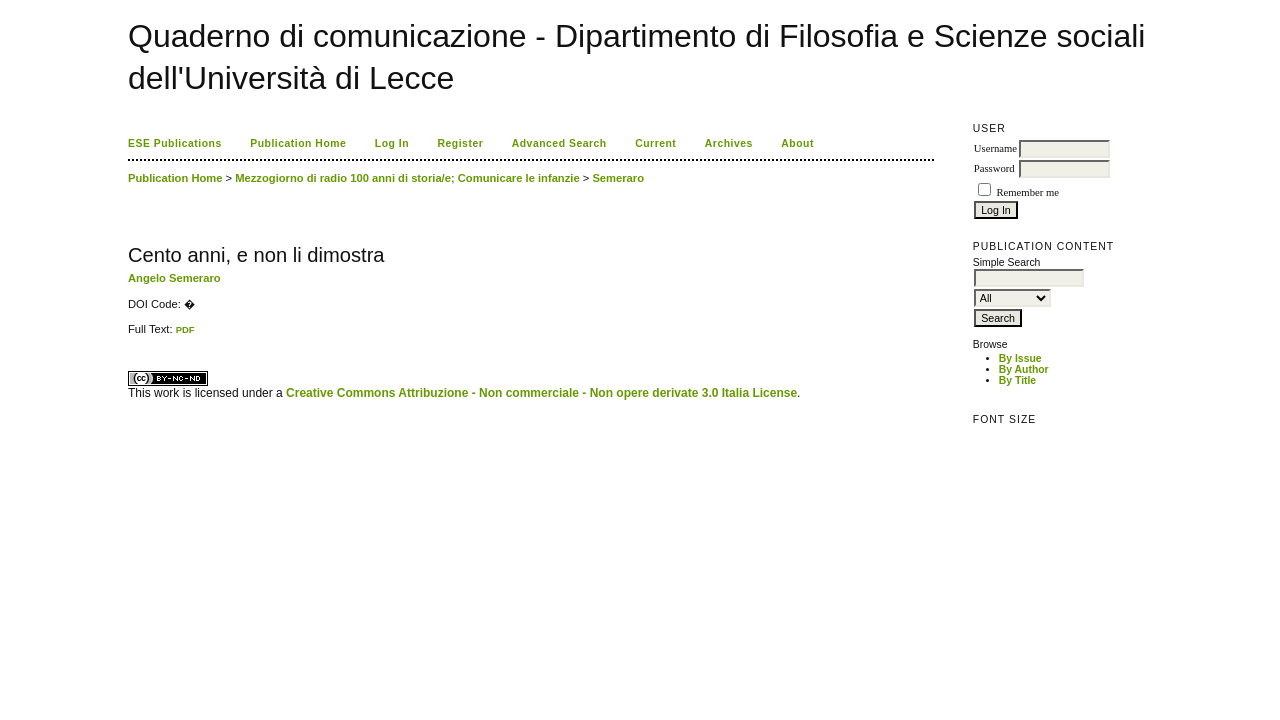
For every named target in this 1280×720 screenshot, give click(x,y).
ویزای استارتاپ (133, 335)
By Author (1024, 369)
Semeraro (618, 178)
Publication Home (298, 143)
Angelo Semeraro (174, 278)
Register (461, 143)
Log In (392, 143)
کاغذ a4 (129, 335)
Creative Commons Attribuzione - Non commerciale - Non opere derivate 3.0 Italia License (541, 393)
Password (994, 168)
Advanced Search (559, 143)
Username (995, 148)
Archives (729, 143)
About (797, 143)
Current (655, 143)
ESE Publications (175, 143)
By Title (1017, 380)
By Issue (1020, 358)
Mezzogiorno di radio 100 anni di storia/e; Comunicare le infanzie (407, 178)
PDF (185, 329)
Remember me (1027, 192)
